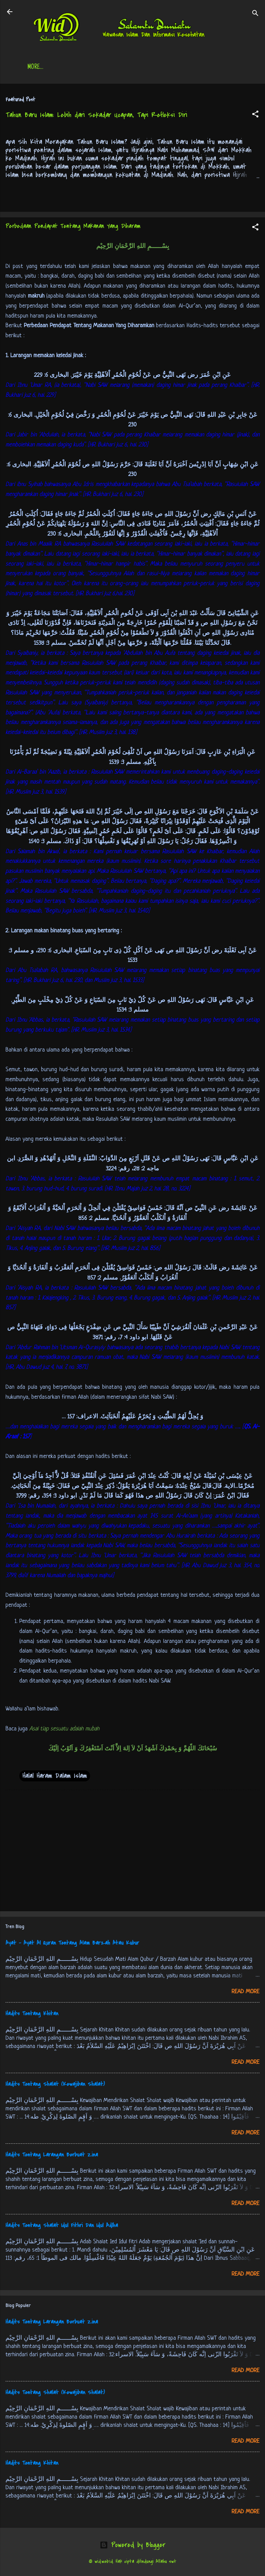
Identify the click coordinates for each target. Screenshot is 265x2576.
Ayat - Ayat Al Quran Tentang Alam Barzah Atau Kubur (72, 1944)
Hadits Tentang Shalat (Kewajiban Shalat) (55, 2085)
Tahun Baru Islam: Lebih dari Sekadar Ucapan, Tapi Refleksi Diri (96, 116)
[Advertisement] (132, 1853)
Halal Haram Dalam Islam (54, 1777)
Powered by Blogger (132, 2546)
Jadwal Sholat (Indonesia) (144, 67)
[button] (255, 116)
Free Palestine (208, 67)
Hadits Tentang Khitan (32, 2015)
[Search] (255, 13)
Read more (245, 1993)
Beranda (49, 67)
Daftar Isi (86, 67)
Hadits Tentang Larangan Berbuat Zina (52, 2156)
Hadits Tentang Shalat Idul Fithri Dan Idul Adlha (62, 2227)
